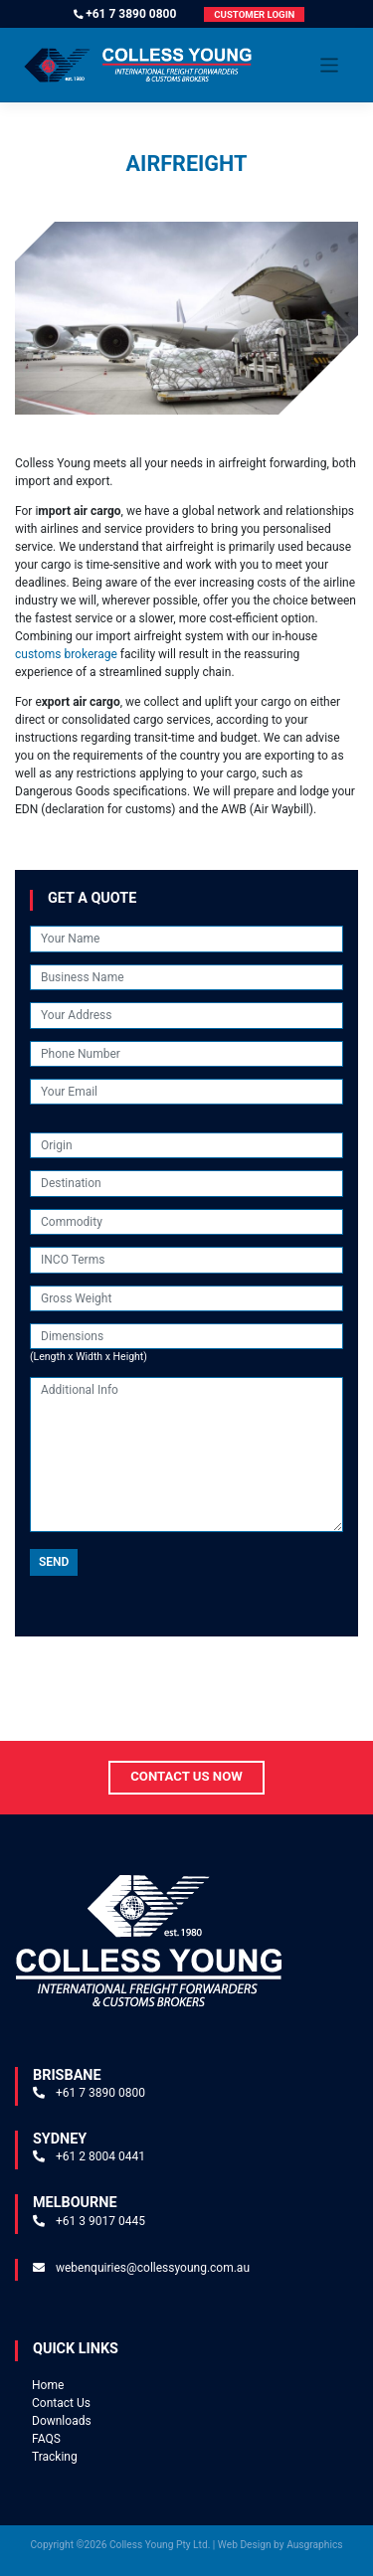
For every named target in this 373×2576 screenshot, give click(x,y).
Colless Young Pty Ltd (158, 2544)
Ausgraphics (314, 2544)
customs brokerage (66, 654)
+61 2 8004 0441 (100, 2156)
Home (48, 2385)
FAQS (46, 2439)
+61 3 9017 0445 (100, 2221)
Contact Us (61, 2403)
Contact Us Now (186, 1776)
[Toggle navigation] (329, 65)
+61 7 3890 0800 (131, 14)
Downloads (62, 2421)
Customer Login (254, 14)
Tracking (55, 2457)
